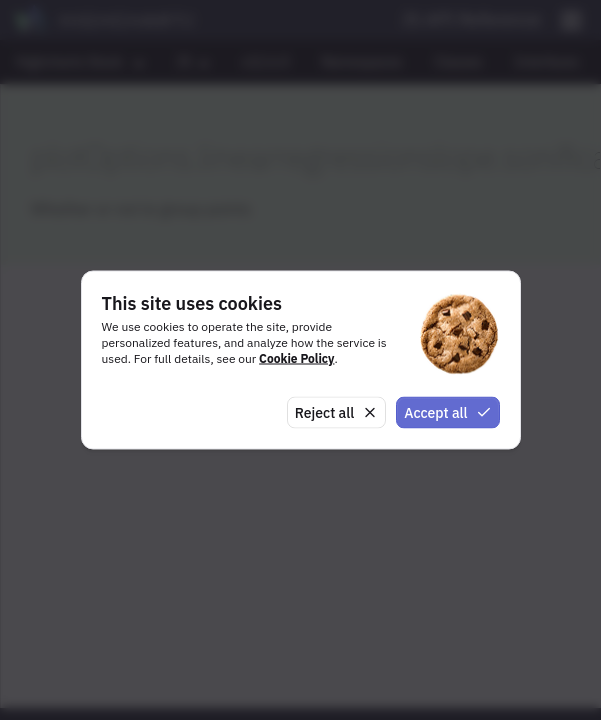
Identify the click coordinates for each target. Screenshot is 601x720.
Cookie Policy (296, 357)
